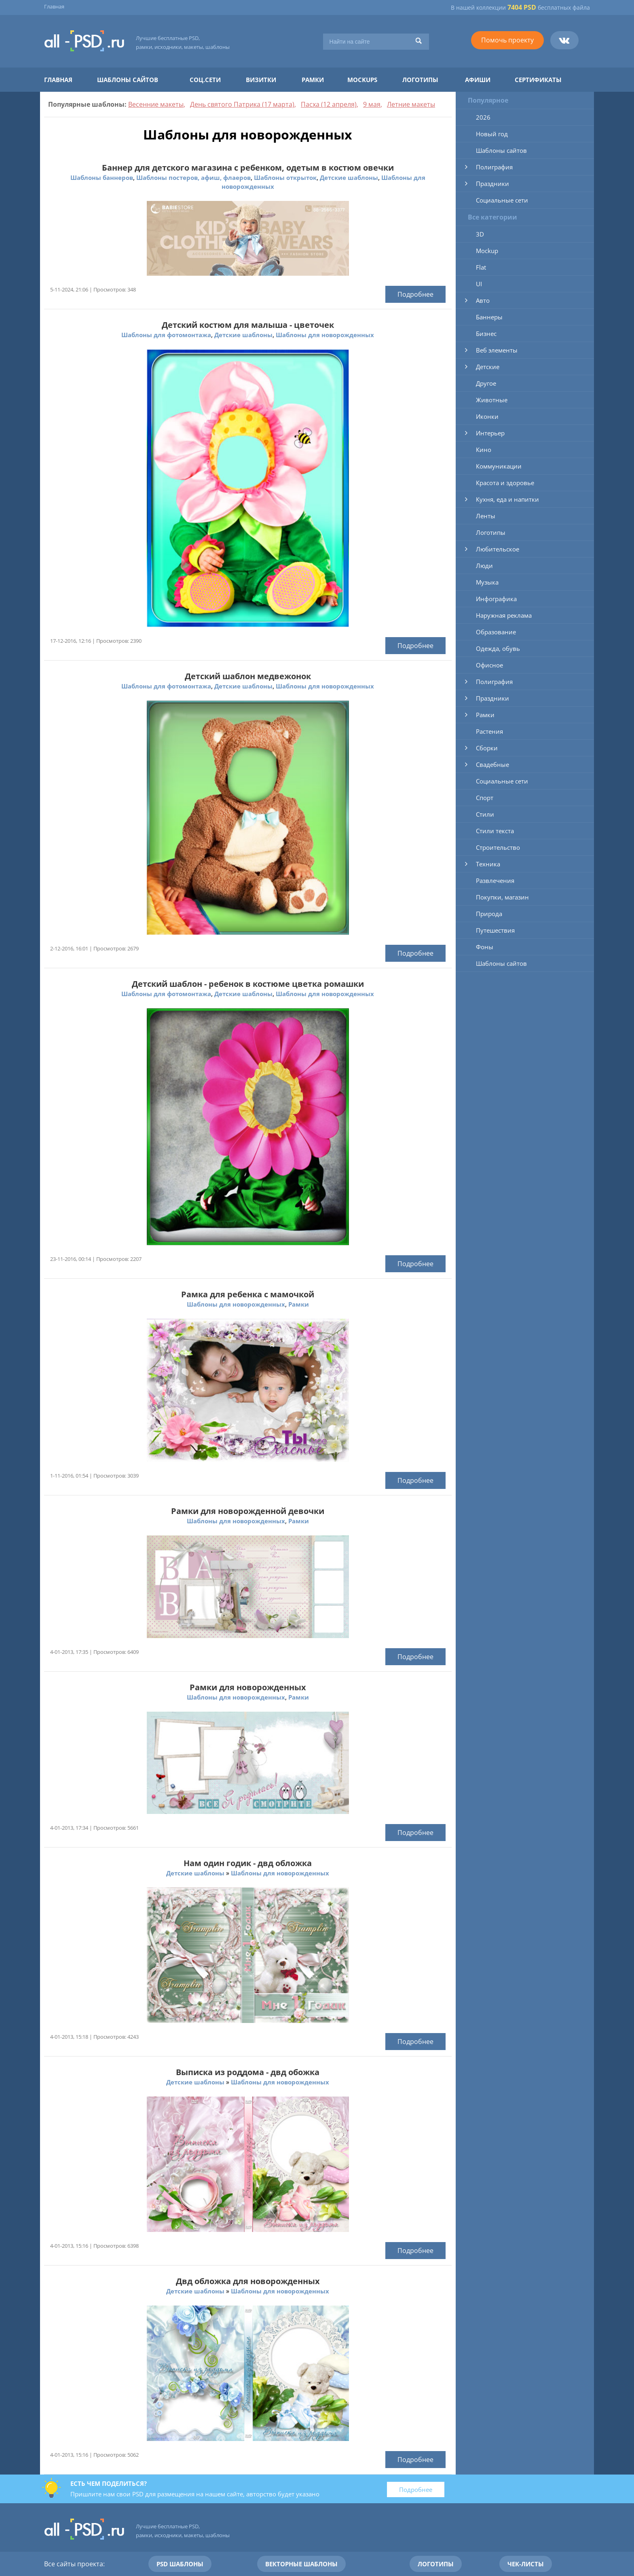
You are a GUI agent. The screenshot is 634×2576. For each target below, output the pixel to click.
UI (479, 284)
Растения (489, 731)
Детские (487, 367)
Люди (484, 566)
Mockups (362, 80)
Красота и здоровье (505, 483)
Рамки (313, 80)
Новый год (492, 134)
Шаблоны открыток (285, 177)
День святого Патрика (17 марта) (242, 104)
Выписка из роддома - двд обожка (247, 2072)
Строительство (498, 847)
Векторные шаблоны (301, 2564)
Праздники (492, 183)
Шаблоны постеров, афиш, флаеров (193, 177)
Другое (486, 383)
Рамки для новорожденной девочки (247, 1510)
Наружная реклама (504, 615)
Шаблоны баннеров (101, 177)
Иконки (487, 416)
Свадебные (492, 764)
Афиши (477, 80)
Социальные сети (502, 200)
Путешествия (495, 930)
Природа (489, 914)
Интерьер (490, 433)
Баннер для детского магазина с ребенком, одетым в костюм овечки (248, 167)
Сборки (487, 748)
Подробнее (415, 294)
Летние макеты (411, 104)
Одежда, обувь (498, 648)
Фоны (484, 947)
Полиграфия (494, 167)
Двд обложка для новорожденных (248, 2281)
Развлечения (495, 880)
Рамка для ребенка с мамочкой (247, 1294)
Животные (491, 400)
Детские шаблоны (349, 177)
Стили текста (495, 831)
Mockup (487, 251)
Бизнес (486, 333)
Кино (483, 450)
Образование (496, 632)
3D (480, 234)
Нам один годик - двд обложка (248, 1863)
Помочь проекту (507, 40)
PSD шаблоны (179, 2564)
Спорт (484, 798)
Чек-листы (525, 2564)
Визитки (261, 80)
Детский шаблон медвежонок (248, 676)
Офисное (489, 665)
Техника (488, 864)
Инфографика (496, 599)
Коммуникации (499, 466)
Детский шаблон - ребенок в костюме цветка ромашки (248, 983)
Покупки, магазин (502, 897)
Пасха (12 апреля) (329, 104)
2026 (483, 117)
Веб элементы (497, 350)
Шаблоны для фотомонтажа (166, 335)
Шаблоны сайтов (127, 80)
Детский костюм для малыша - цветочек (248, 324)
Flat (481, 267)
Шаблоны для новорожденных (325, 335)
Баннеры (489, 317)
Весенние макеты (156, 104)
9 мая (371, 104)
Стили (485, 814)
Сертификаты (538, 80)
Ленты (485, 516)
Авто (483, 300)
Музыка (487, 582)
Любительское (497, 549)
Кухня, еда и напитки (507, 499)
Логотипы (420, 80)
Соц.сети (205, 80)
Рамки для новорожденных (248, 1687)
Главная (54, 6)
